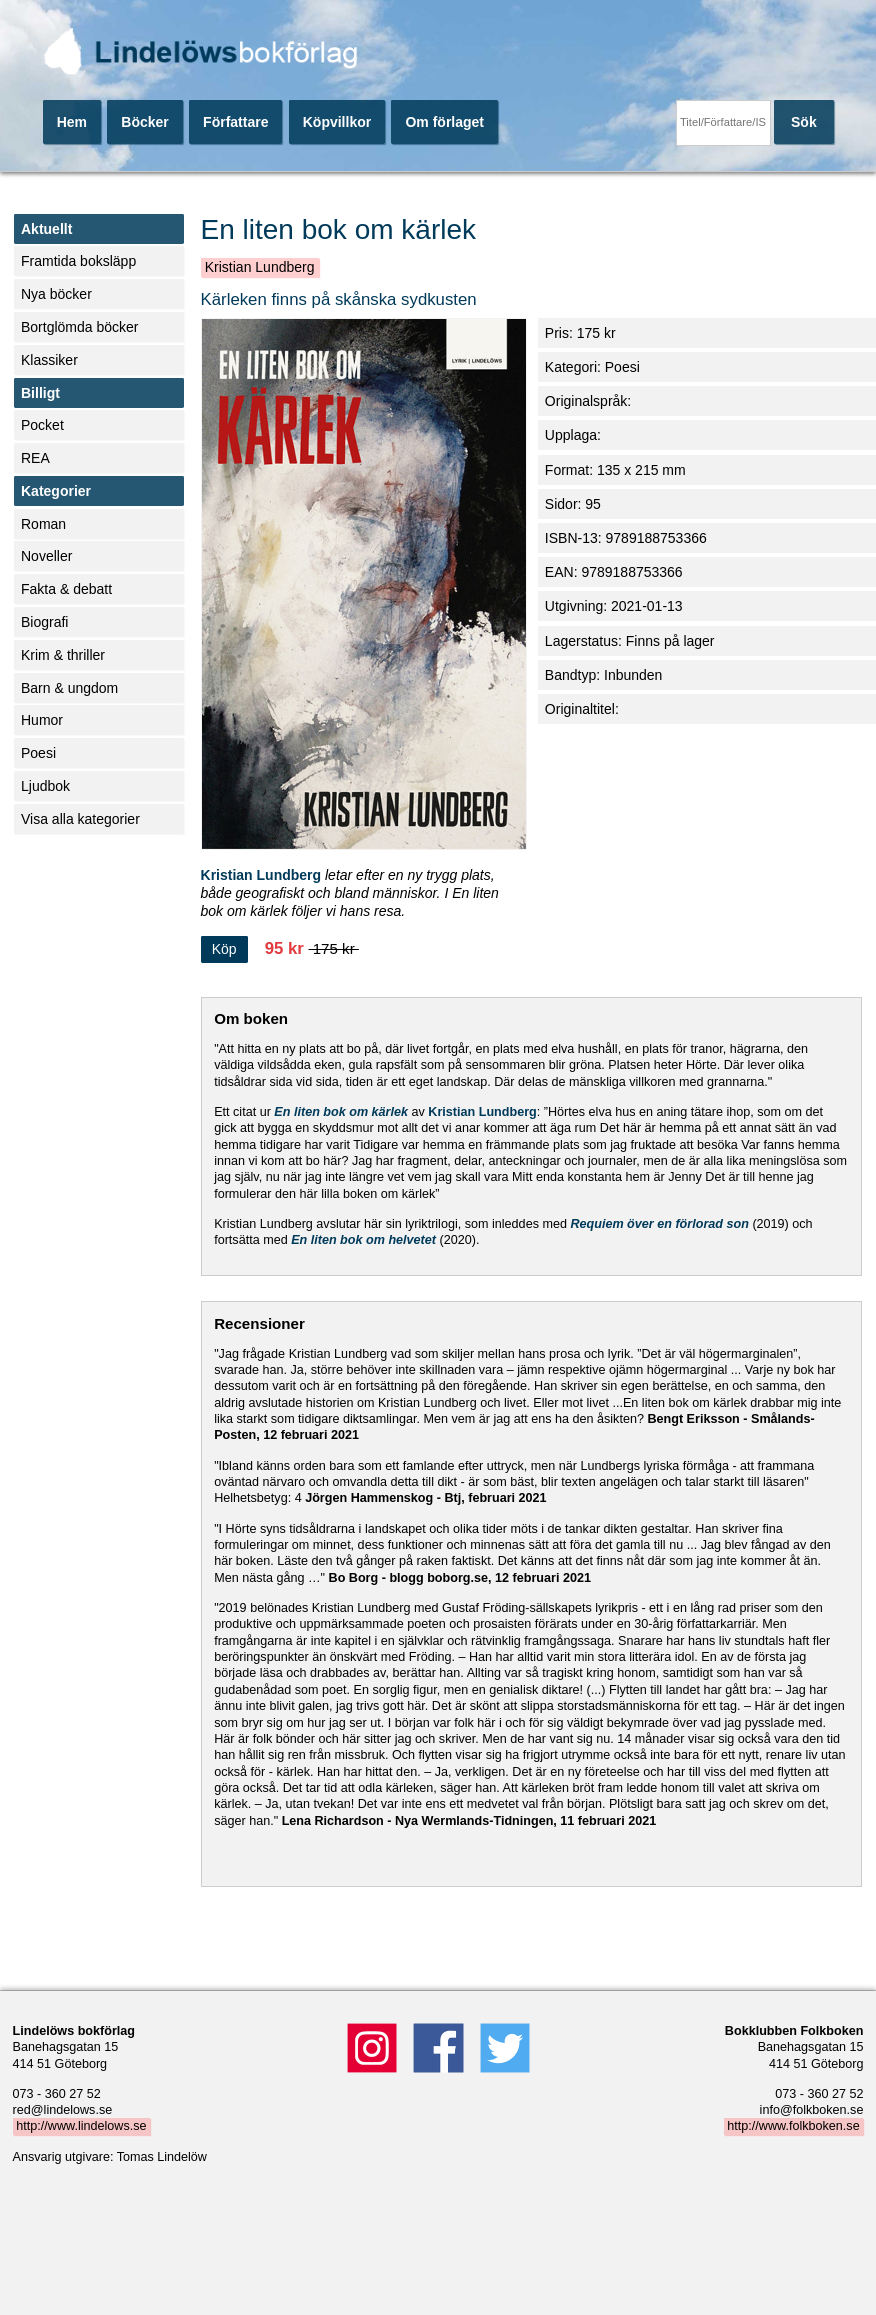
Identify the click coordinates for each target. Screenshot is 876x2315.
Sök (804, 122)
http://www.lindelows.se (81, 2127)
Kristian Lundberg (260, 268)
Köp (224, 949)
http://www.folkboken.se (793, 2127)
